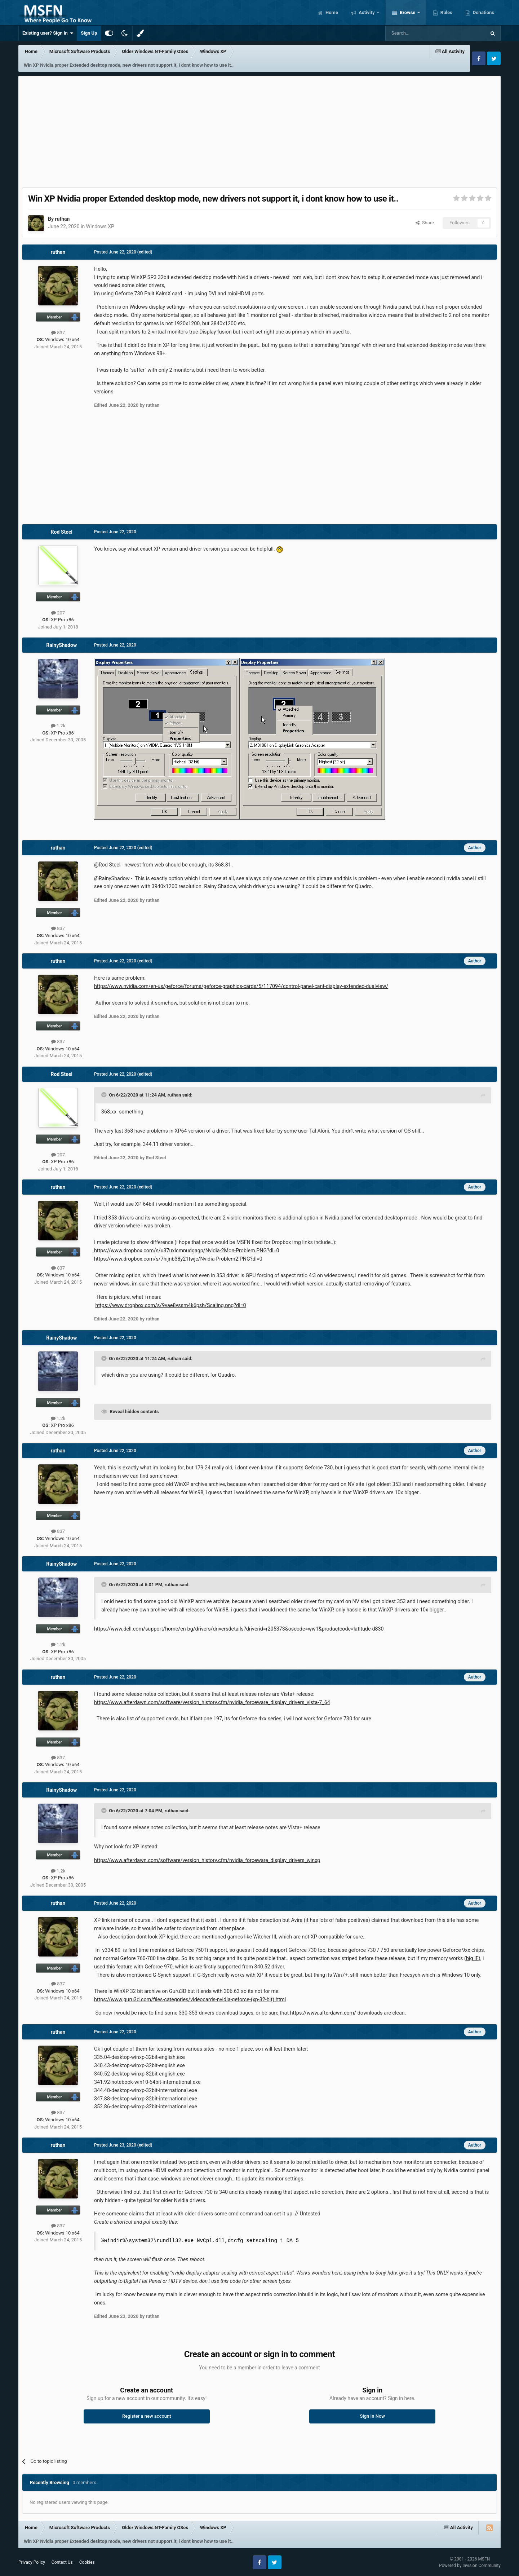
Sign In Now (372, 2416)
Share (425, 222)
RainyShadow (61, 645)
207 (58, 613)
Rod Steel (61, 532)
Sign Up (89, 33)
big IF (472, 1958)
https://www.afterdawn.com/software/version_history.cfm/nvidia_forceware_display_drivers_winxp (207, 1860)
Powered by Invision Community (470, 2565)
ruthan (62, 219)
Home (331, 12)
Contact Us (62, 2562)
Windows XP (100, 226)
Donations (483, 12)
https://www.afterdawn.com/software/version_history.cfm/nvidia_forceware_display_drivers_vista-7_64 (212, 1702)
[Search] (418, 33)
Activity (367, 12)
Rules (445, 12)
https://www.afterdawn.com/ (323, 2013)
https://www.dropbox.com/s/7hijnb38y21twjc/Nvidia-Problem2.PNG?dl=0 (178, 1259)
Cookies (87, 2562)
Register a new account (146, 2416)
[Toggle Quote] (104, 1095)
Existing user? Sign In (47, 33)
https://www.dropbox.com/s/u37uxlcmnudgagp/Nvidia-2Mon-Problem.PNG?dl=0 (186, 1250)
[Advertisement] (259, 129)
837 (58, 332)
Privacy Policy (31, 2562)
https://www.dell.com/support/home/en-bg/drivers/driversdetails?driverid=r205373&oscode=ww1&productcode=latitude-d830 (239, 1629)
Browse (408, 12)
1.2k (58, 725)
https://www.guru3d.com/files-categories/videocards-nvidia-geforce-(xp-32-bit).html (190, 1999)
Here (99, 2213)
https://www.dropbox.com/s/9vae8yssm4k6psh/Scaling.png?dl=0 (171, 1305)
